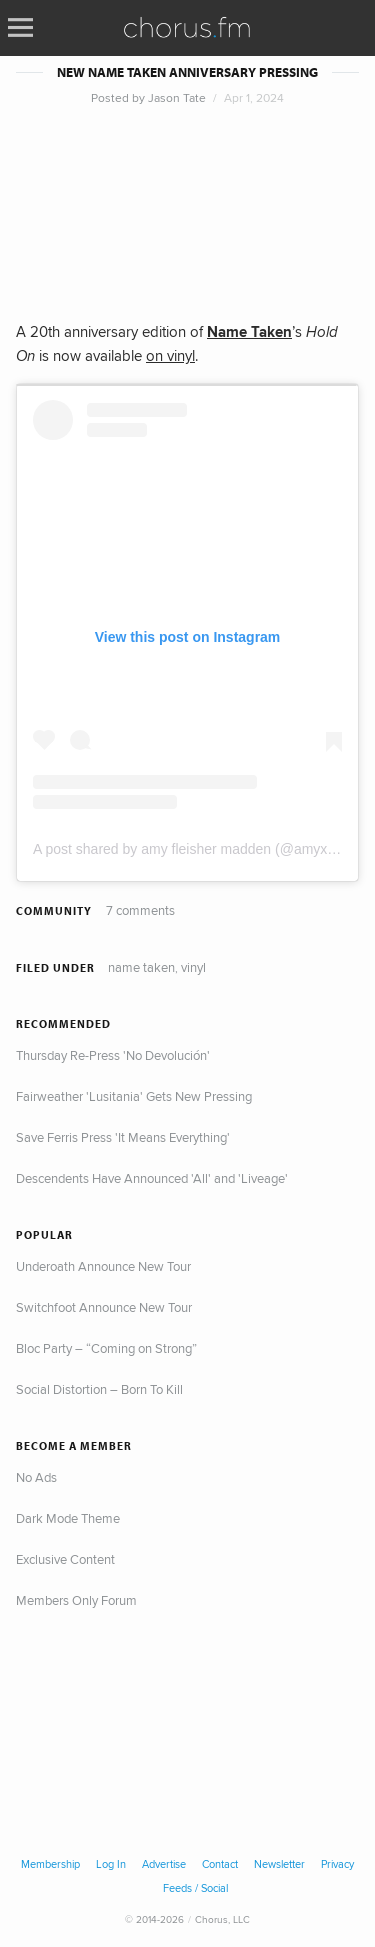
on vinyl (170, 355)
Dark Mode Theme (68, 1518)
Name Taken (141, 967)
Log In (111, 1864)
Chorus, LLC (222, 1919)
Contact (220, 1864)
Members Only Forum (76, 1600)
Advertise (164, 1864)
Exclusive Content (65, 1559)
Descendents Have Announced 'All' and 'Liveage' (152, 1178)
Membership (50, 1864)
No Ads (36, 1477)
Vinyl (193, 967)
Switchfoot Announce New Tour (104, 1307)
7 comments (140, 910)
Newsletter (279, 1864)
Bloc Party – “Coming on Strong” (106, 1348)
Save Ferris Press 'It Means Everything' (123, 1137)
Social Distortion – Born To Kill (99, 1389)
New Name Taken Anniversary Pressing (187, 72)
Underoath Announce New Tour (103, 1266)
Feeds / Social (195, 1888)
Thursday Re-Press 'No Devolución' (113, 1055)
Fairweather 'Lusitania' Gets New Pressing (134, 1096)
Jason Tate (177, 97)
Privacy (337, 1864)
